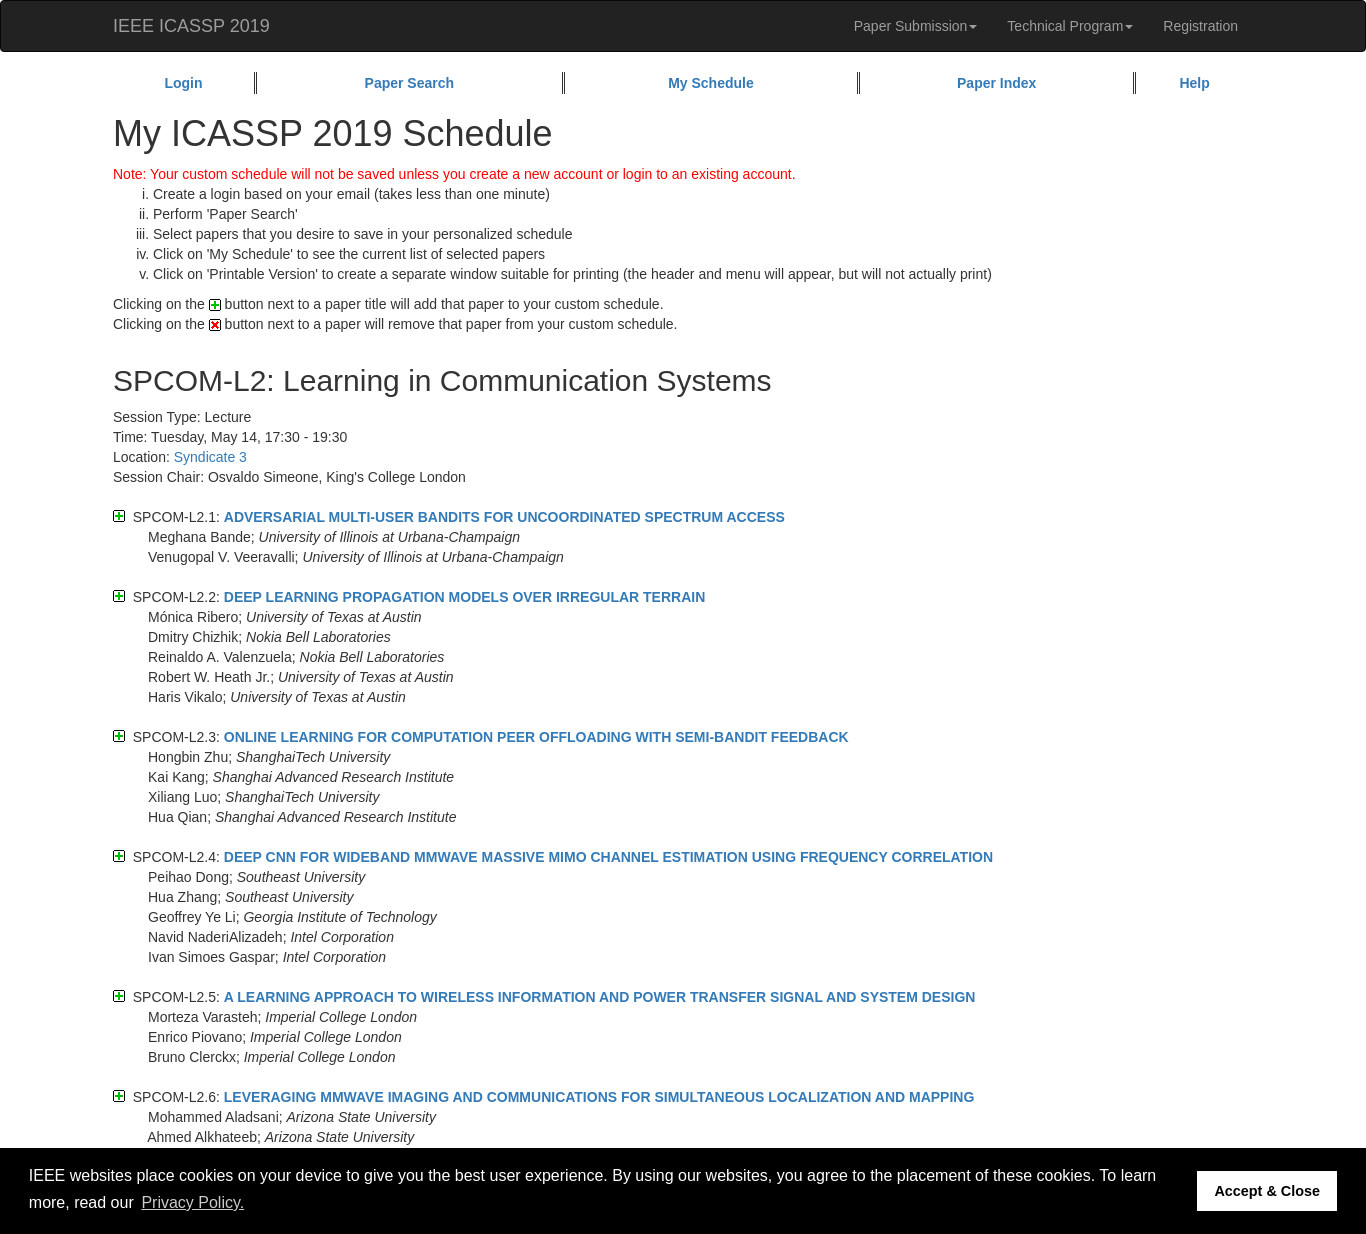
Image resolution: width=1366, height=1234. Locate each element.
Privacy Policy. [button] (192, 1202)
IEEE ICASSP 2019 (191, 26)
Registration (1200, 26)
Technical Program (1070, 26)
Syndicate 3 (210, 457)
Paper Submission (916, 26)
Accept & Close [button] (1267, 1191)
